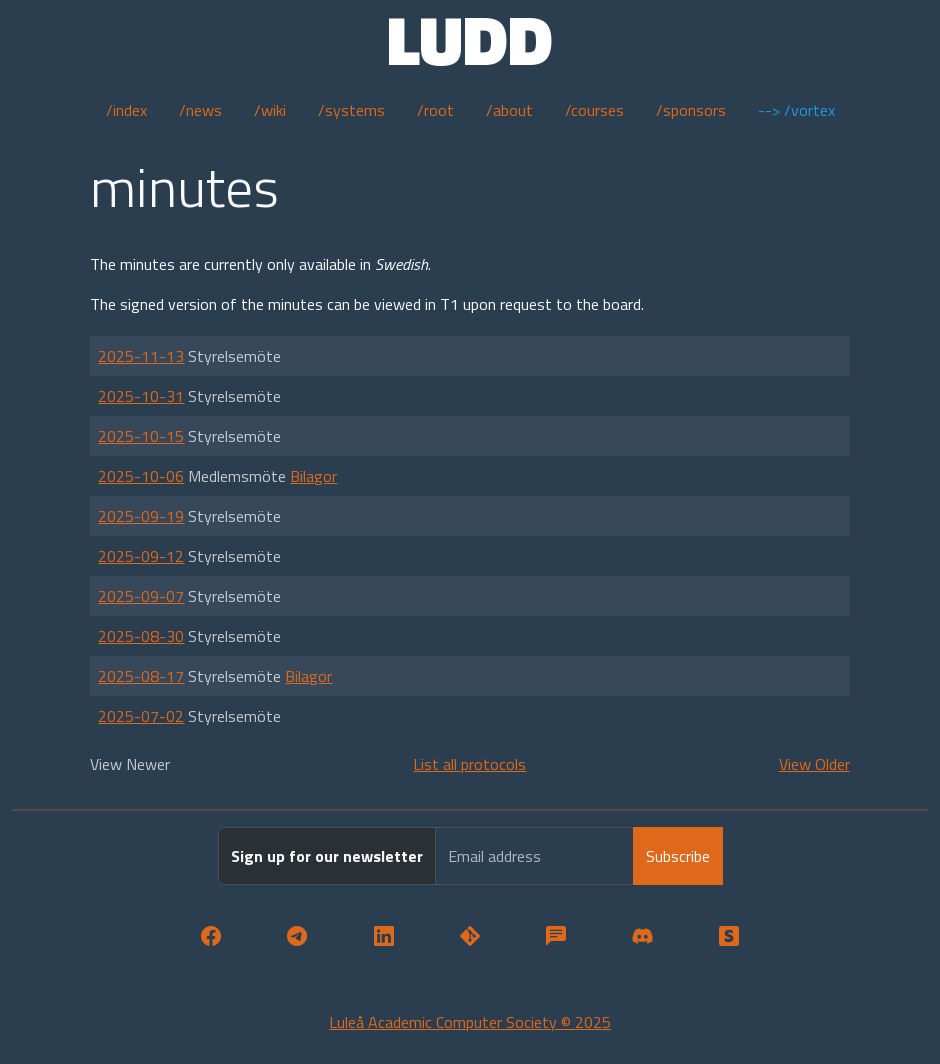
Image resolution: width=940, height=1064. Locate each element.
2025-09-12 (141, 556)
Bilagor (313, 476)
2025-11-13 (141, 356)
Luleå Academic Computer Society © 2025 (470, 1022)
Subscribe (678, 856)
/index (126, 110)
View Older (814, 764)
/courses (594, 110)
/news (200, 110)
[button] (211, 937)
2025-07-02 (141, 716)
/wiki (270, 110)
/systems (351, 110)
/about (509, 110)
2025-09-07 (141, 596)
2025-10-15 (141, 436)
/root (435, 110)
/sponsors (691, 110)
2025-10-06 (141, 476)
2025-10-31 (141, 396)
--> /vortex (796, 110)
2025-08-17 (141, 676)
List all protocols (469, 764)
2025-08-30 (141, 636)
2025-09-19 (141, 516)
